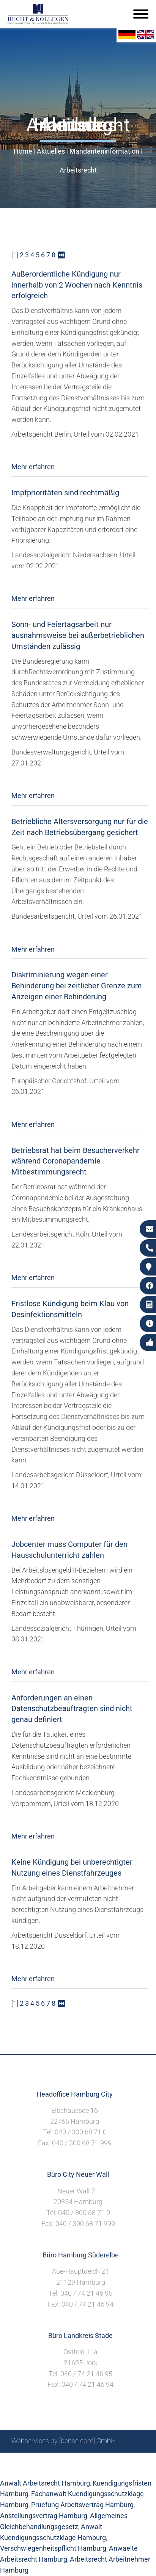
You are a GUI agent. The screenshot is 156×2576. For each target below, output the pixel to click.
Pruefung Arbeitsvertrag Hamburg (82, 2505)
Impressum (97, 2461)
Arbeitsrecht (78, 170)
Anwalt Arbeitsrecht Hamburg (45, 2483)
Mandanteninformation (104, 151)
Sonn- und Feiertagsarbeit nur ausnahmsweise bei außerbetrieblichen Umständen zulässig (77, 635)
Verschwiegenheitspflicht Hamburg (53, 2548)
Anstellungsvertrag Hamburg (43, 2516)
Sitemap (39, 2461)
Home (23, 151)
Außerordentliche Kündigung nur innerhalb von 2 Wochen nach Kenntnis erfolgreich (76, 284)
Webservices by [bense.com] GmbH (63, 2441)
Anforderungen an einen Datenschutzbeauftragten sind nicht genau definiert (71, 1708)
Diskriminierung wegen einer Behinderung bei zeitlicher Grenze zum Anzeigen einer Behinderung (76, 985)
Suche (66, 2461)
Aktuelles (51, 151)
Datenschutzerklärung (72, 2469)
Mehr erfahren (33, 467)
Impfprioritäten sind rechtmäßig (65, 492)
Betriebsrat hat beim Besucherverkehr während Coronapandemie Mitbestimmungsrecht (75, 1161)
